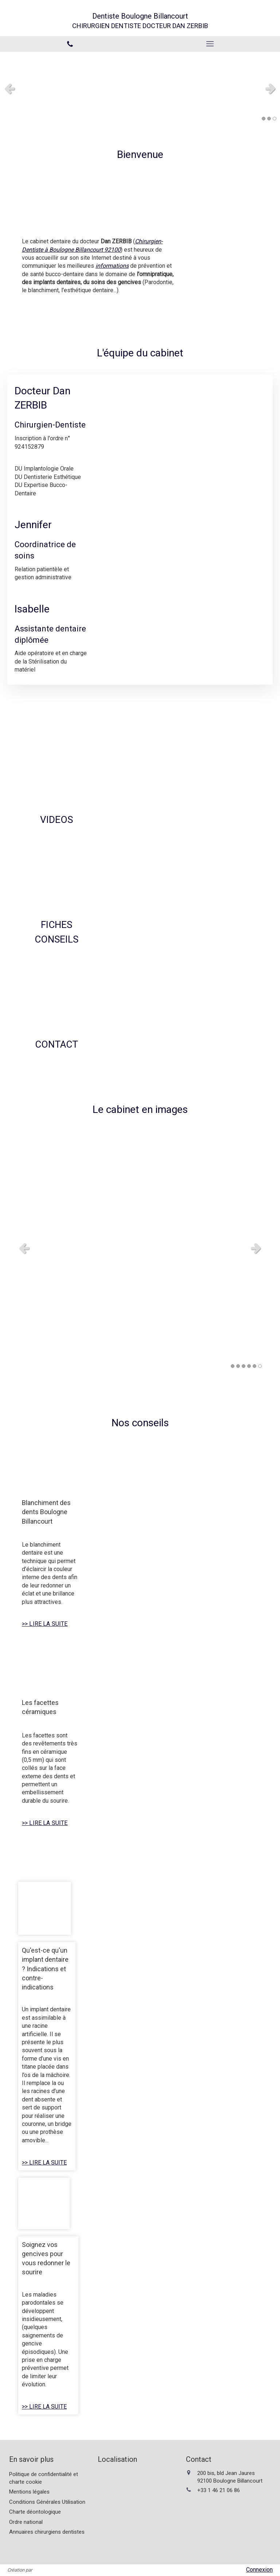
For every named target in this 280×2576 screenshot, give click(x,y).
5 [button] (254, 1366)
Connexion (259, 2569)
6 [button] (260, 1366)
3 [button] (274, 118)
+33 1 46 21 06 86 (218, 2490)
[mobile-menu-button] (210, 43)
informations (112, 265)
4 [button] (249, 1366)
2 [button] (269, 118)
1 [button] (263, 118)
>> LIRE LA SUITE (45, 1623)
